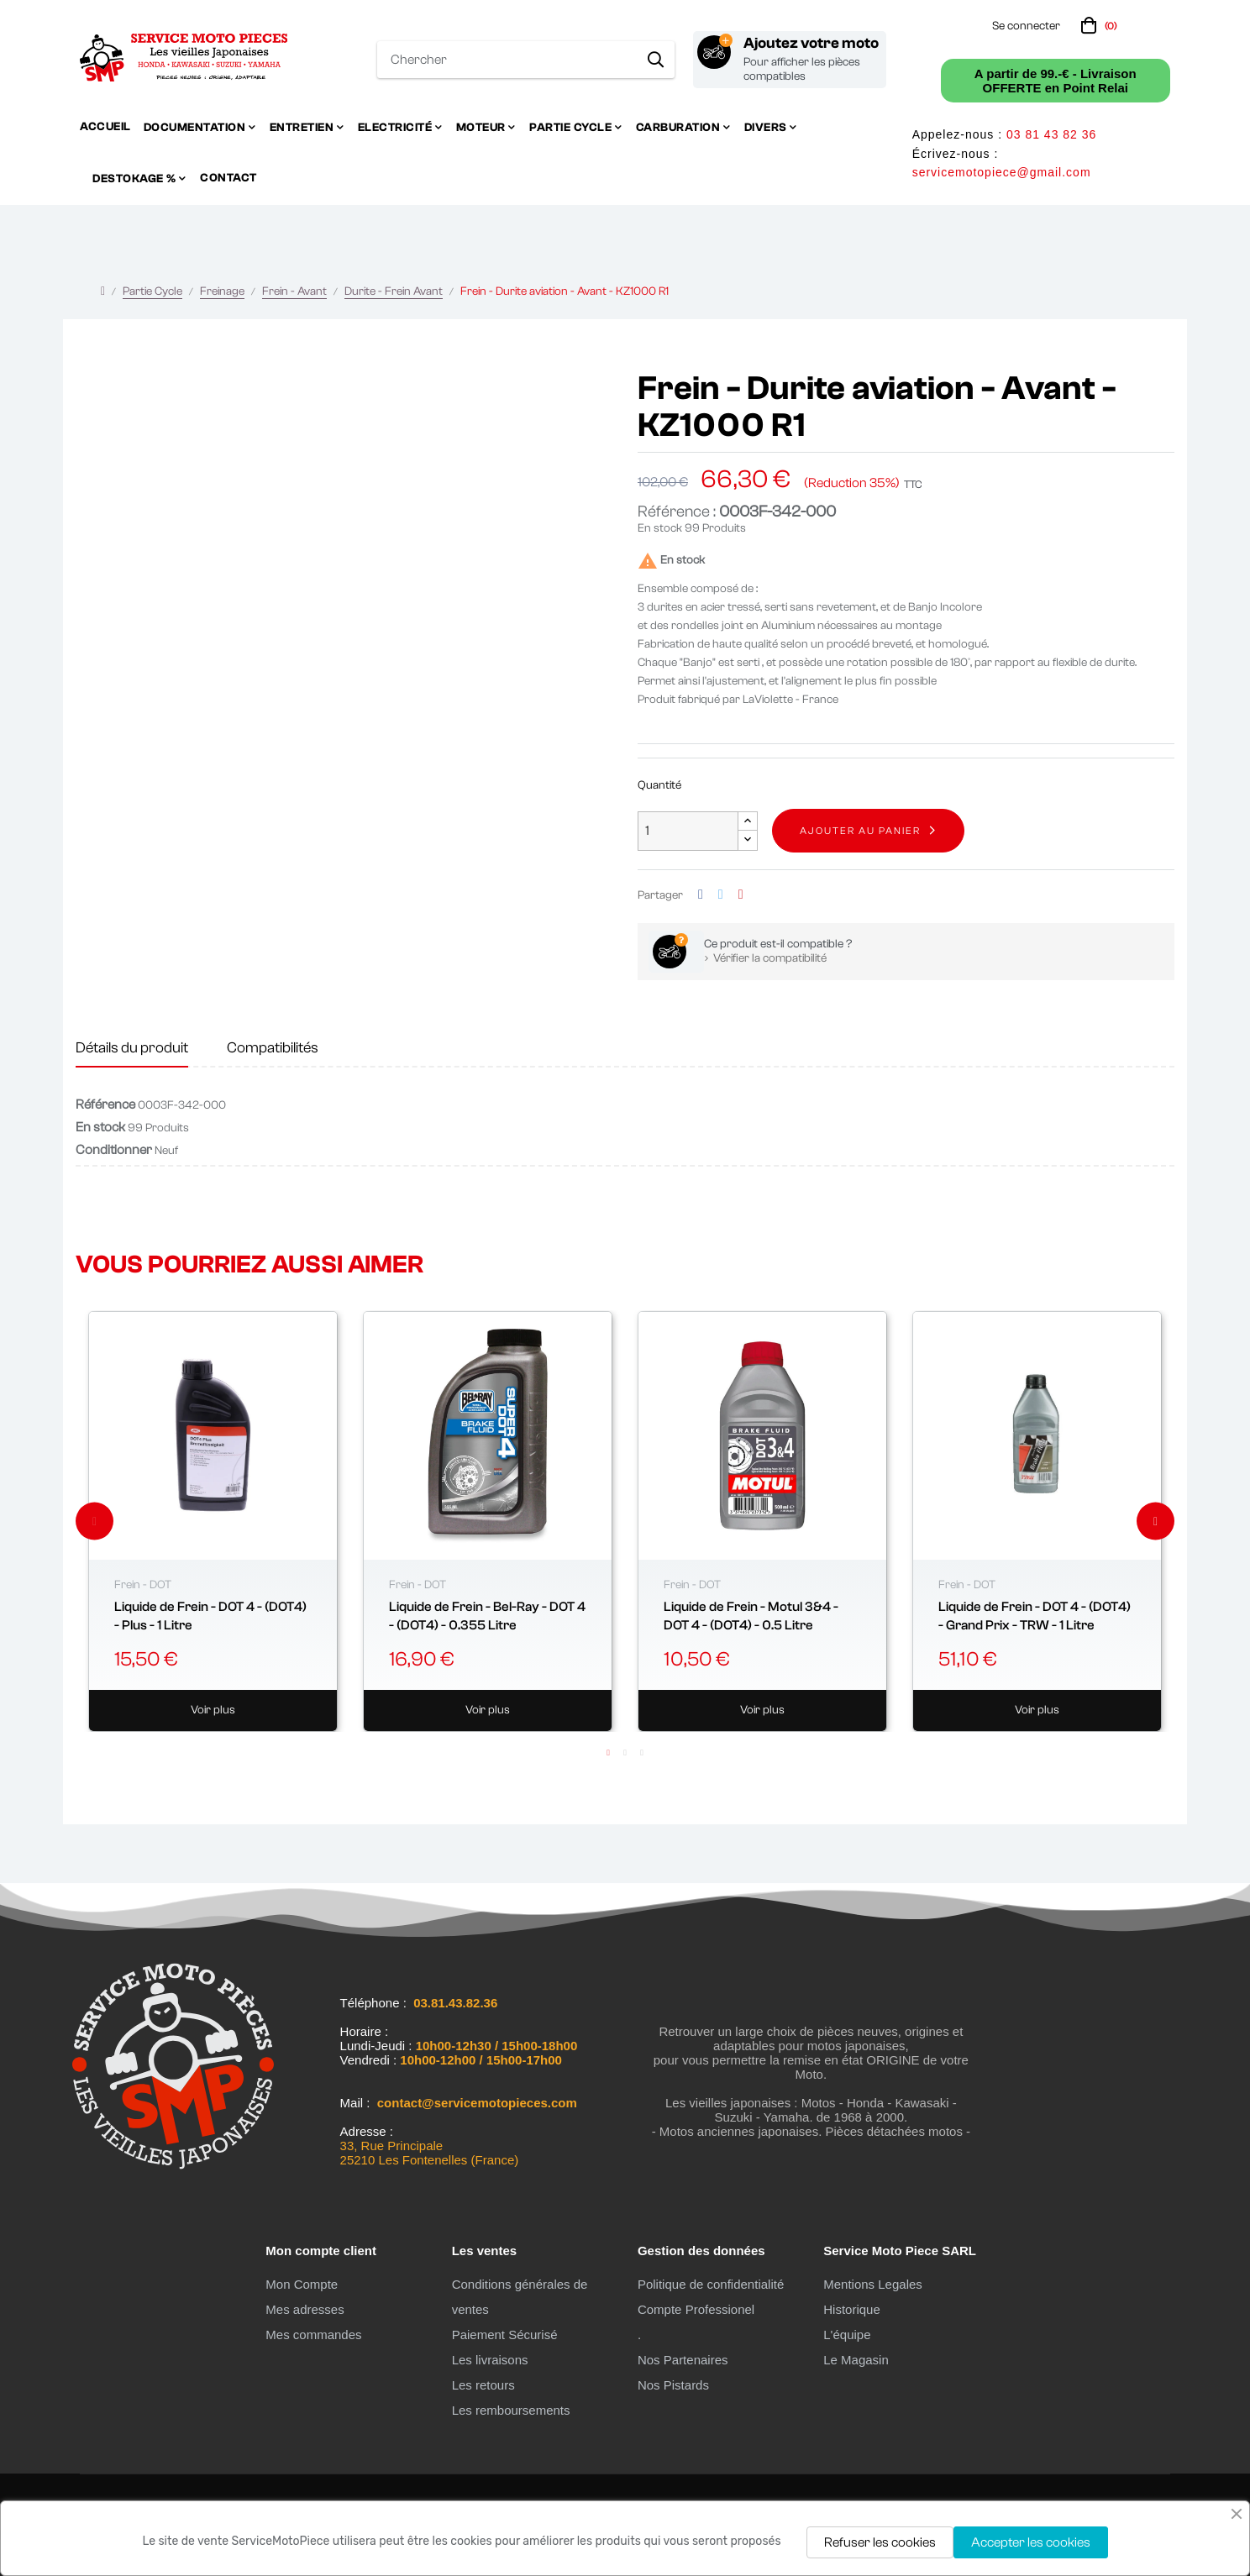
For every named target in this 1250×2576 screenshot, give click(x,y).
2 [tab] (625, 1752)
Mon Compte (301, 2284)
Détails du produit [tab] (132, 1048)
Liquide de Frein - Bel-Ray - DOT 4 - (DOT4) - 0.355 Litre (487, 1616)
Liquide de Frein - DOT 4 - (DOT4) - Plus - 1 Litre (210, 1616)
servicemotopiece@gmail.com (1001, 172)
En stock (660, 528)
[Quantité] (688, 831)
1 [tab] (608, 1752)
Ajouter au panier (860, 831)
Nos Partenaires (683, 2360)
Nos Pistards (673, 2385)
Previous (94, 1521)
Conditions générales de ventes (520, 2296)
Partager (700, 895)
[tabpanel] (213, 1522)
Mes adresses (304, 2309)
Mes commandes (313, 2334)
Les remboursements (511, 2410)
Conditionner (114, 1149)
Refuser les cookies (880, 2542)
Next (1155, 1521)
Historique (851, 2309)
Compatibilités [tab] (272, 1048)
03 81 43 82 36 (1051, 134)
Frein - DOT (142, 1585)
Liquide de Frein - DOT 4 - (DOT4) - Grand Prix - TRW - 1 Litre (1034, 1616)
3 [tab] (641, 1752)
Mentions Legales (872, 2284)
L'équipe (846, 2334)
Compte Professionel (696, 2309)
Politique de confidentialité (711, 2284)
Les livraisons (490, 2360)
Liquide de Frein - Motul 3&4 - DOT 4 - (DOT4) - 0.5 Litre (751, 1616)
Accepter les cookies (1030, 2542)
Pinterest (740, 895)
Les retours (483, 2385)
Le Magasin (856, 2360)
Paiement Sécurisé (505, 2334)
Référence (105, 1104)
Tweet (720, 895)
